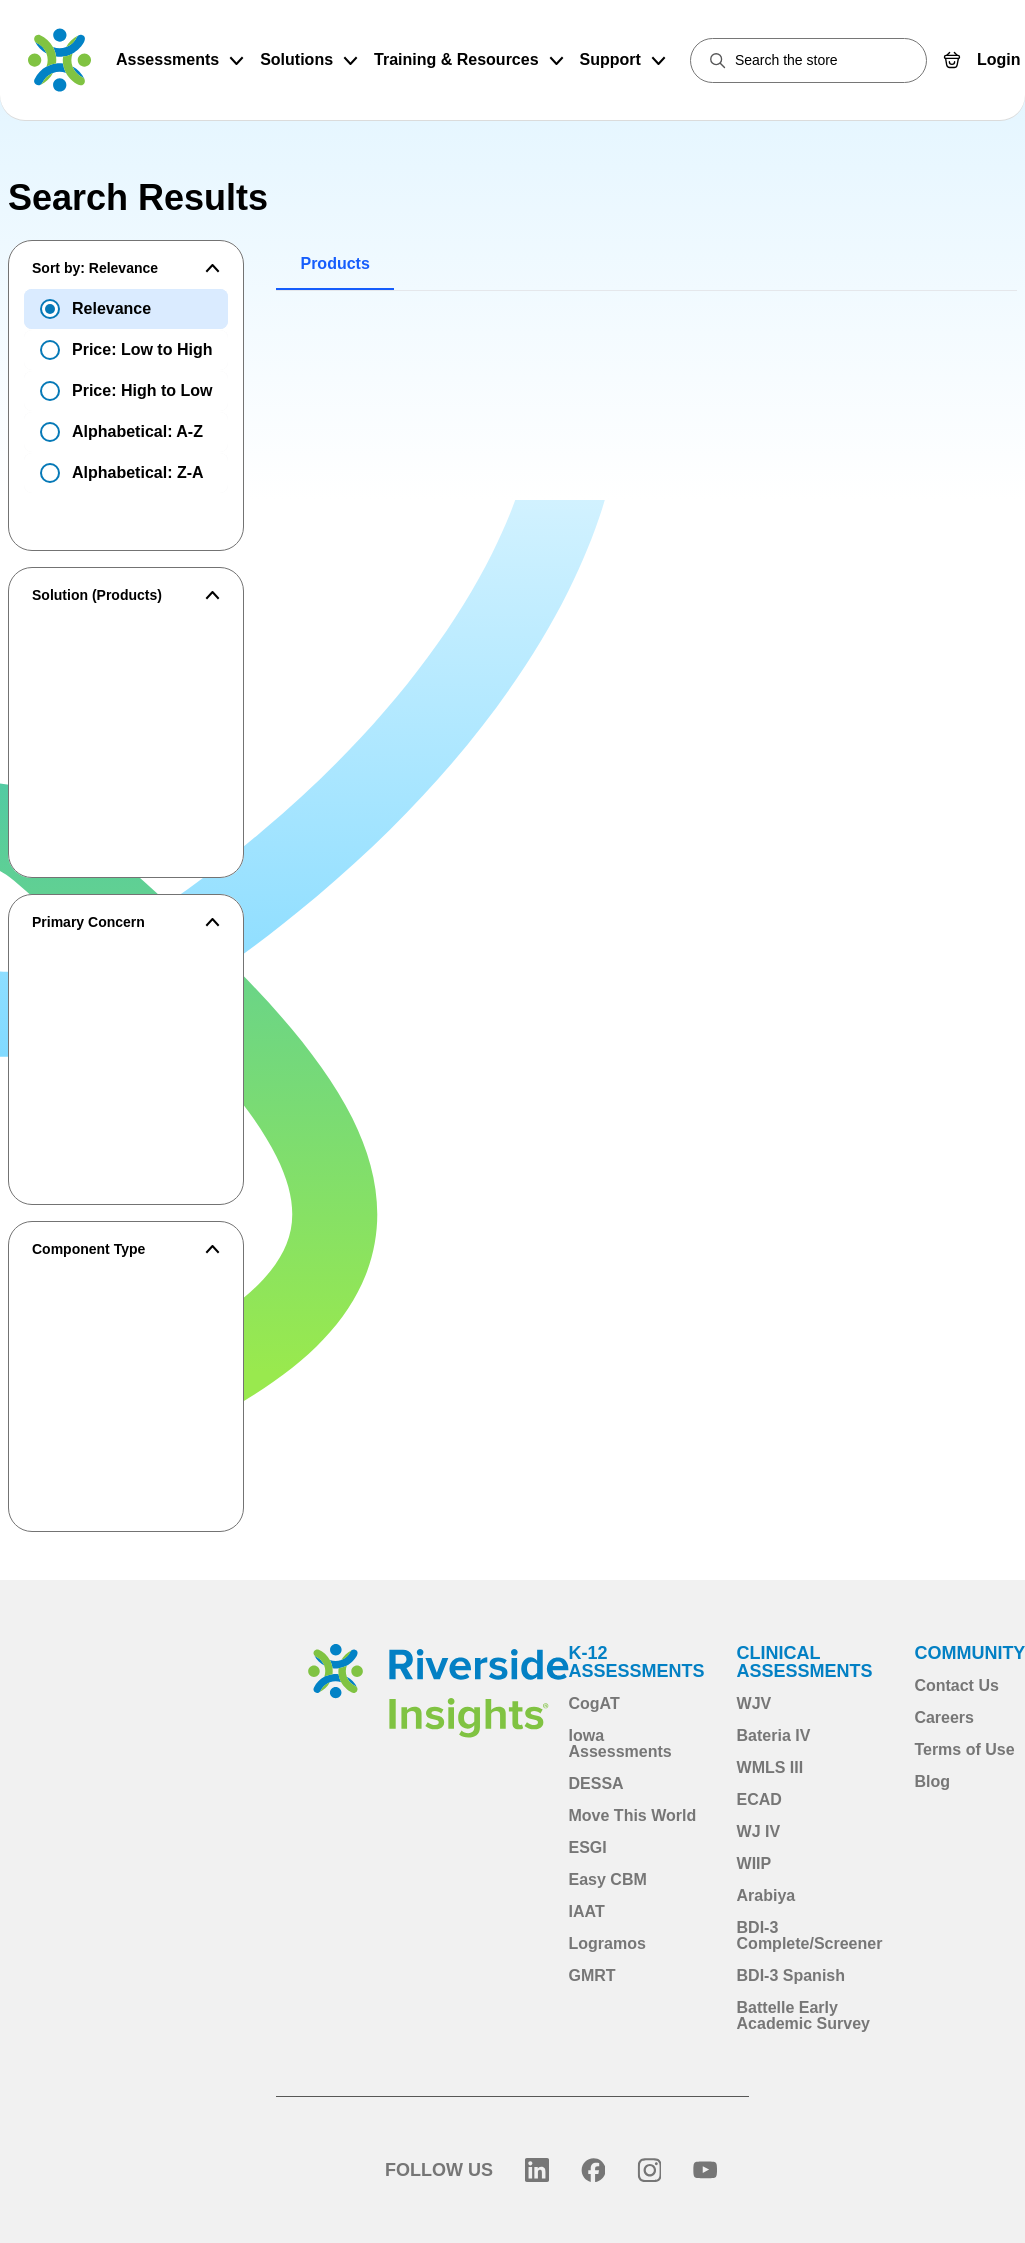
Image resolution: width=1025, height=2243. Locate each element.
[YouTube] (705, 2170)
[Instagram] (649, 2170)
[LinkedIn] (537, 2170)
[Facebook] (593, 2170)
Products (334, 263)
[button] (126, 268)
